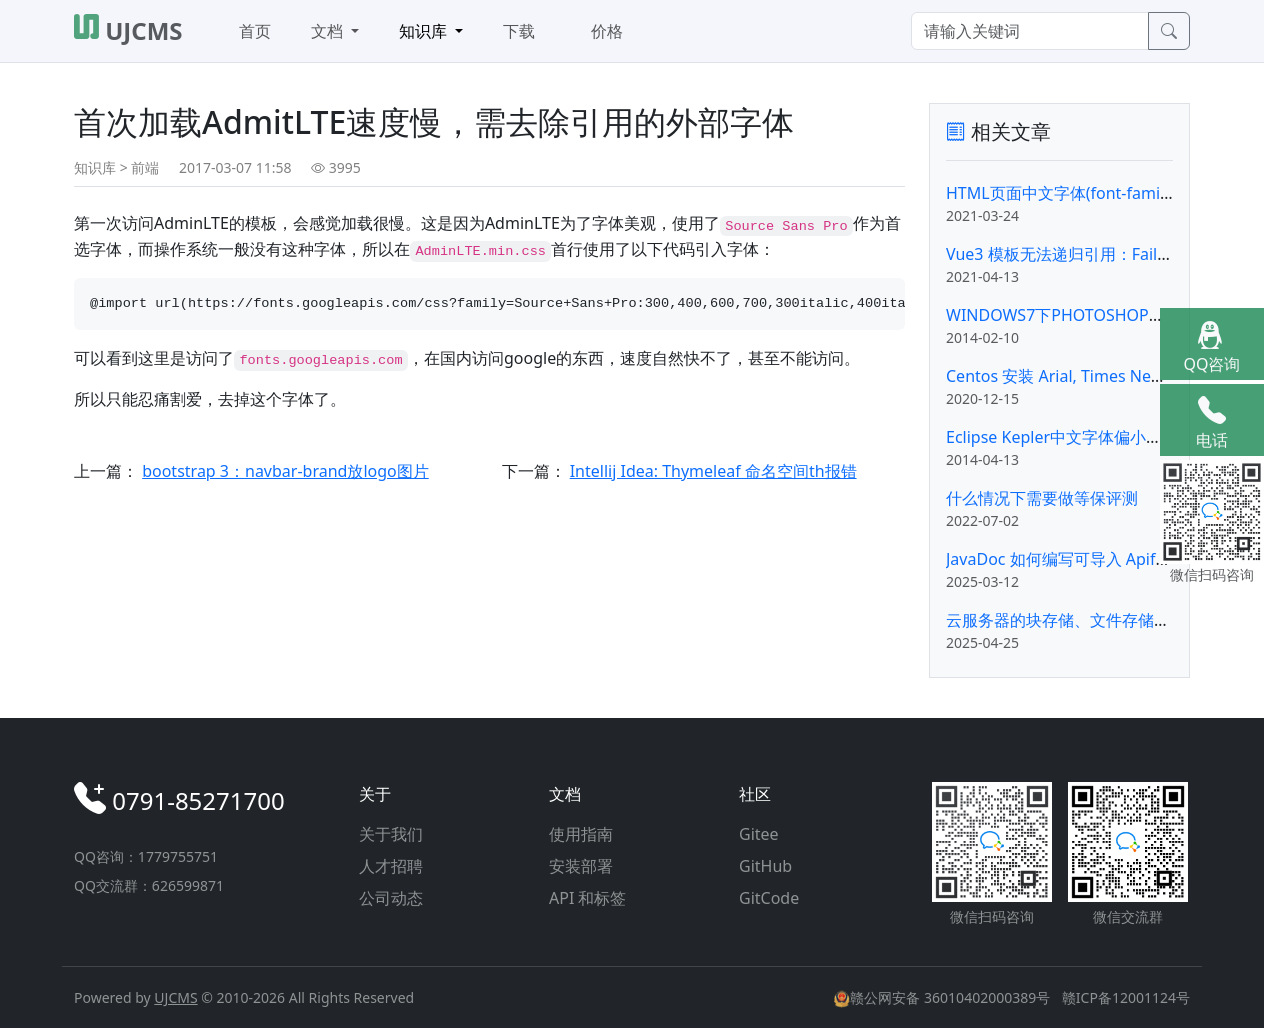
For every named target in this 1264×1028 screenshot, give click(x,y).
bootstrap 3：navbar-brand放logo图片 (285, 471)
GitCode (769, 898)
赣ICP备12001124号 (1126, 997)
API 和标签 (588, 898)
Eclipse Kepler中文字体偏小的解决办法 (1086, 437)
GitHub (765, 866)
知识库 (425, 31)
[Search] (1030, 31)
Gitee (759, 834)
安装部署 (581, 866)
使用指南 (581, 834)
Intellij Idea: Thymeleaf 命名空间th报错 (713, 471)
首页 (255, 31)
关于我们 (391, 834)
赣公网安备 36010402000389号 (943, 997)
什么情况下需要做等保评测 (1042, 498)
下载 (519, 31)
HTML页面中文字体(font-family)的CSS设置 (1099, 193)
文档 (329, 31)
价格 (607, 31)
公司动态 (391, 898)
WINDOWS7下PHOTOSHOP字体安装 (1079, 315)
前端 (145, 167)
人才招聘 (391, 866)
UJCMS (175, 997)
